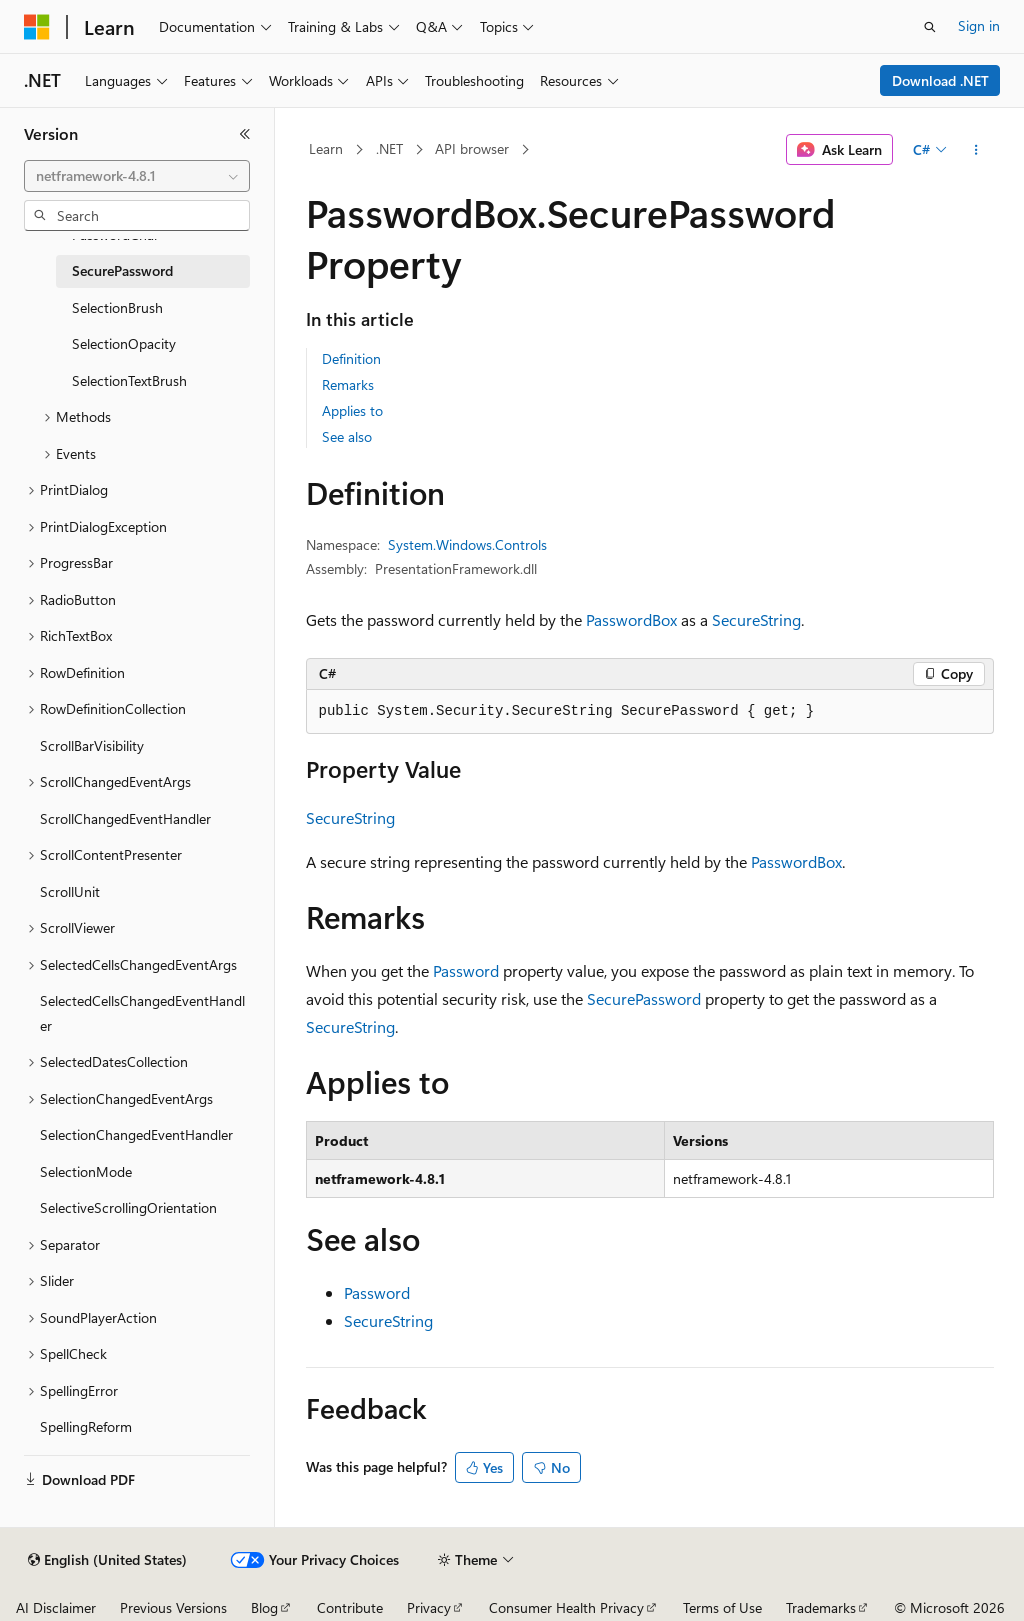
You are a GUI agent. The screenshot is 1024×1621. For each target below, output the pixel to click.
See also (347, 436)
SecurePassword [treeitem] (122, 270)
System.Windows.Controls (467, 544)
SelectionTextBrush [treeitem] (129, 380)
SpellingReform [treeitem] (86, 1426)
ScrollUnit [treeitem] (70, 891)
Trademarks (821, 1607)
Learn (326, 148)
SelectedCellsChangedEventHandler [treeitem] (142, 1013)
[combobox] (137, 176)
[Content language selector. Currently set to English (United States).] (107, 1560)
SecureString (756, 619)
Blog (264, 1607)
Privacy (429, 1607)
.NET (389, 148)
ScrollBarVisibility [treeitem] (92, 745)
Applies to (352, 410)
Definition (351, 358)
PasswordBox (631, 619)
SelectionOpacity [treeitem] (124, 343)
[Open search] (930, 27)
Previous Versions (173, 1607)
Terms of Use (722, 1607)
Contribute (350, 1607)
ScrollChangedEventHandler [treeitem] (125, 818)
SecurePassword (644, 998)
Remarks (348, 384)
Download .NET (940, 80)
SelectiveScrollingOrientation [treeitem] (128, 1207)
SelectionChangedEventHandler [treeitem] (136, 1134)
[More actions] (975, 150)
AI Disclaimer (56, 1607)
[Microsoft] (37, 27)
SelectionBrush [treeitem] (117, 307)
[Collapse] (245, 134)
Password (466, 970)
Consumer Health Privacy (566, 1607)
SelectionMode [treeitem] (86, 1171)
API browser (472, 148)
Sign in (979, 25)
